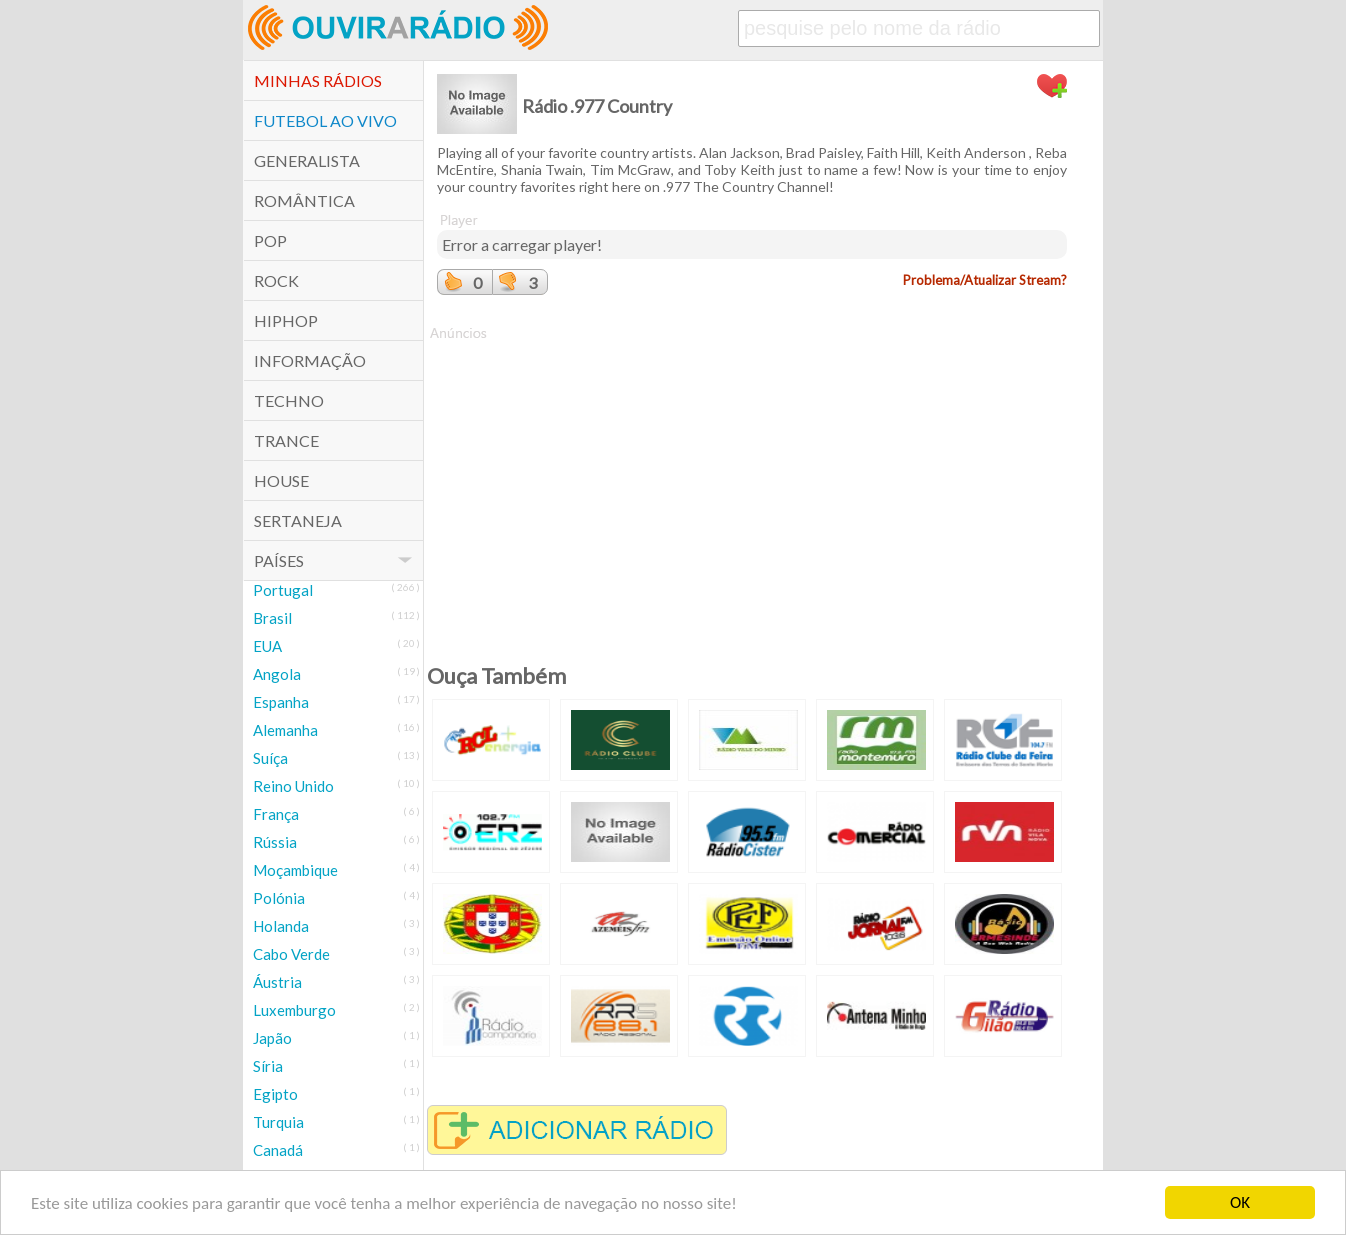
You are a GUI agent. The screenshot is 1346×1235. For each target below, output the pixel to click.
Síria (268, 1066)
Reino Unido (293, 786)
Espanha (281, 702)
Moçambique (295, 870)
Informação (310, 360)
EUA (267, 646)
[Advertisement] (752, 483)
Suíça (270, 758)
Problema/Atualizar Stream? (985, 280)
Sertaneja (298, 520)
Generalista (307, 160)
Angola (277, 674)
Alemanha (285, 730)
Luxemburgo (294, 1010)
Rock (276, 280)
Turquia (278, 1122)
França (276, 814)
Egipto (275, 1094)
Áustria (277, 982)
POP (270, 240)
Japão (272, 1038)
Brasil (272, 618)
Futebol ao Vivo (325, 120)
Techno (289, 400)
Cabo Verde (291, 954)
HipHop (286, 320)
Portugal (283, 590)
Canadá (278, 1150)
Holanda (281, 926)
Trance (286, 440)
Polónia (279, 898)
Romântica (304, 200)
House (281, 480)
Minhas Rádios (318, 80)
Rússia (275, 842)
